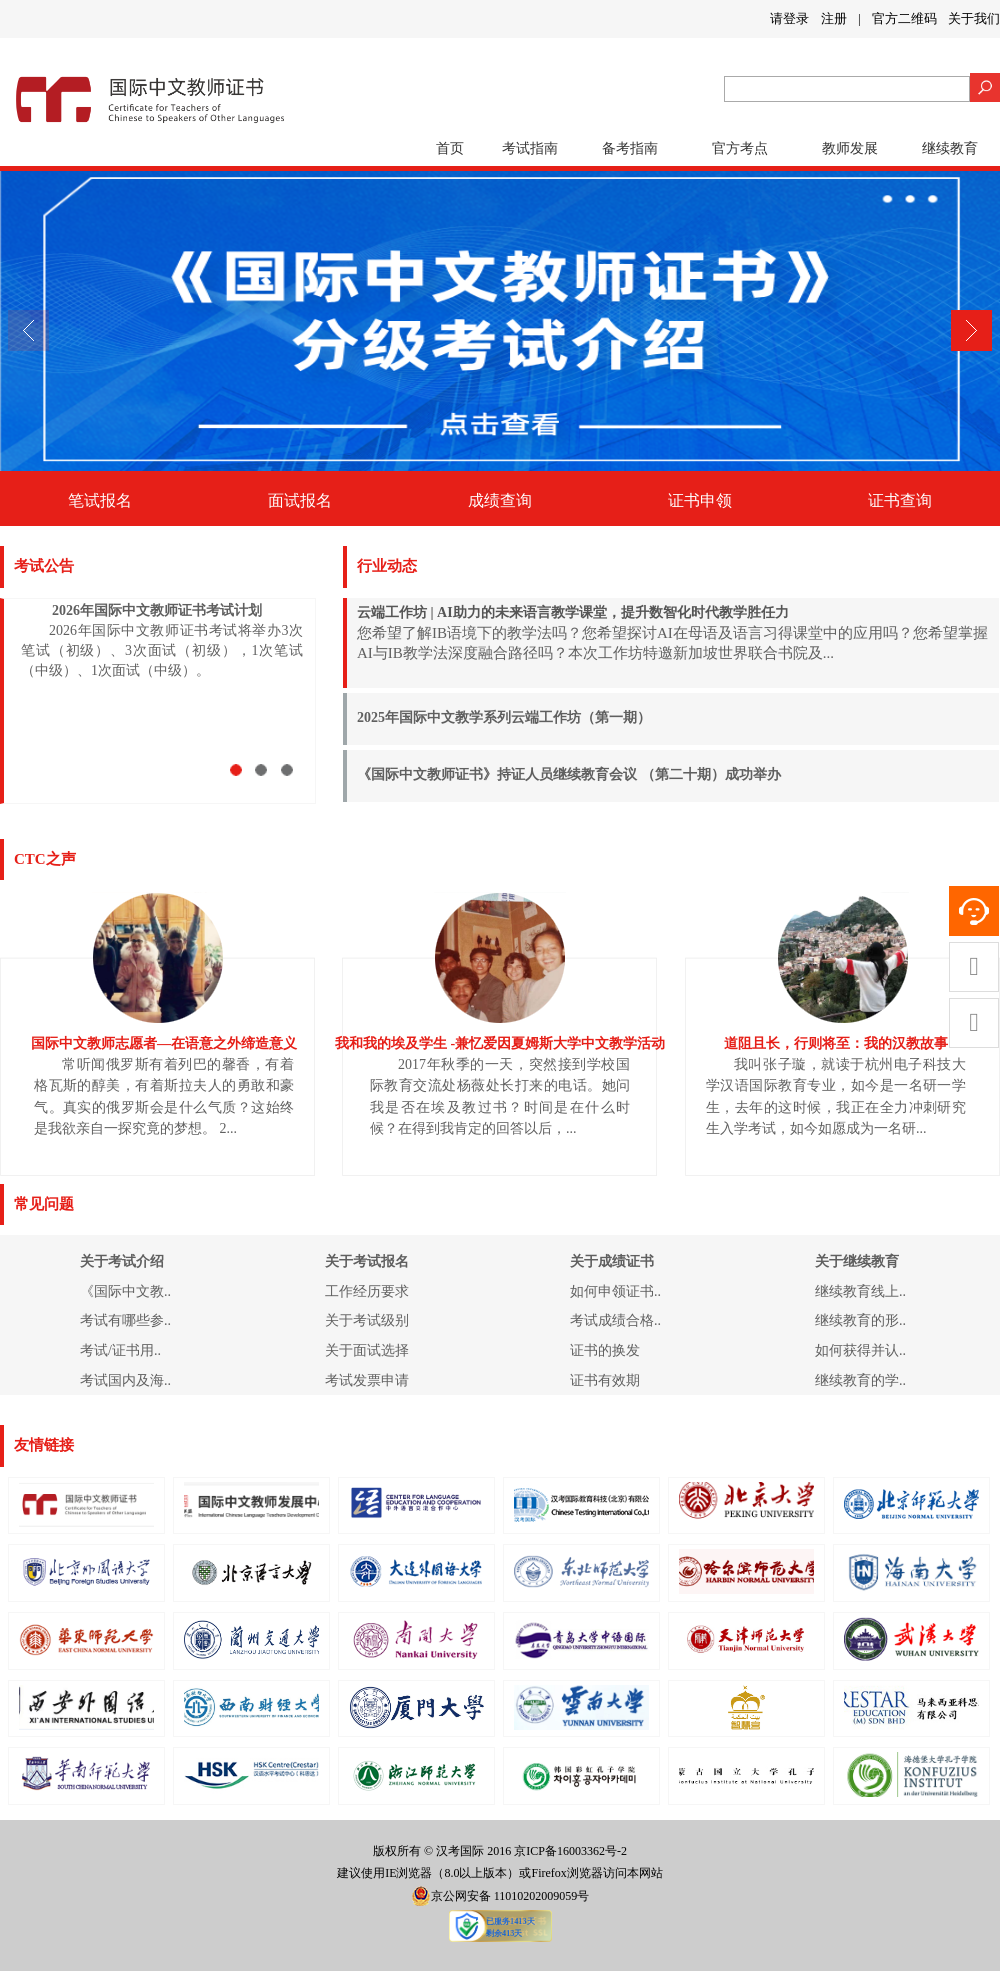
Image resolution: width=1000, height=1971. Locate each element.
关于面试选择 (367, 1350)
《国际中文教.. (125, 1291)
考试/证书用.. (120, 1350)
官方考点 (740, 148)
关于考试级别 (367, 1320)
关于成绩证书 (612, 1261)
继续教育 (950, 148)
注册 (834, 18)
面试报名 (300, 500)
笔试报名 (100, 500)
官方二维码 (904, 18)
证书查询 (900, 500)
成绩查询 (500, 500)
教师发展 (850, 148)
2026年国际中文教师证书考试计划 (157, 610)
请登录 (789, 18)
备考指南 (630, 148)
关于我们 (974, 18)
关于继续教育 (857, 1261)
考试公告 (44, 566)
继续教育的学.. (860, 1380)
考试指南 (530, 148)
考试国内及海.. (125, 1380)
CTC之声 (45, 859)
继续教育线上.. (860, 1291)
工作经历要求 (367, 1291)
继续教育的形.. (860, 1320)
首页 (450, 148)
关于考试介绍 (122, 1261)
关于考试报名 (367, 1261)
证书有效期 (605, 1380)
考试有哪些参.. (125, 1320)
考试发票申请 (367, 1380)
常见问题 (44, 1204)
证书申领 (700, 500)
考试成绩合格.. (615, 1320)
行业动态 (387, 566)
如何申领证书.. (615, 1291)
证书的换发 (605, 1350)
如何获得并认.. (860, 1350)
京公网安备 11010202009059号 (500, 1896)
